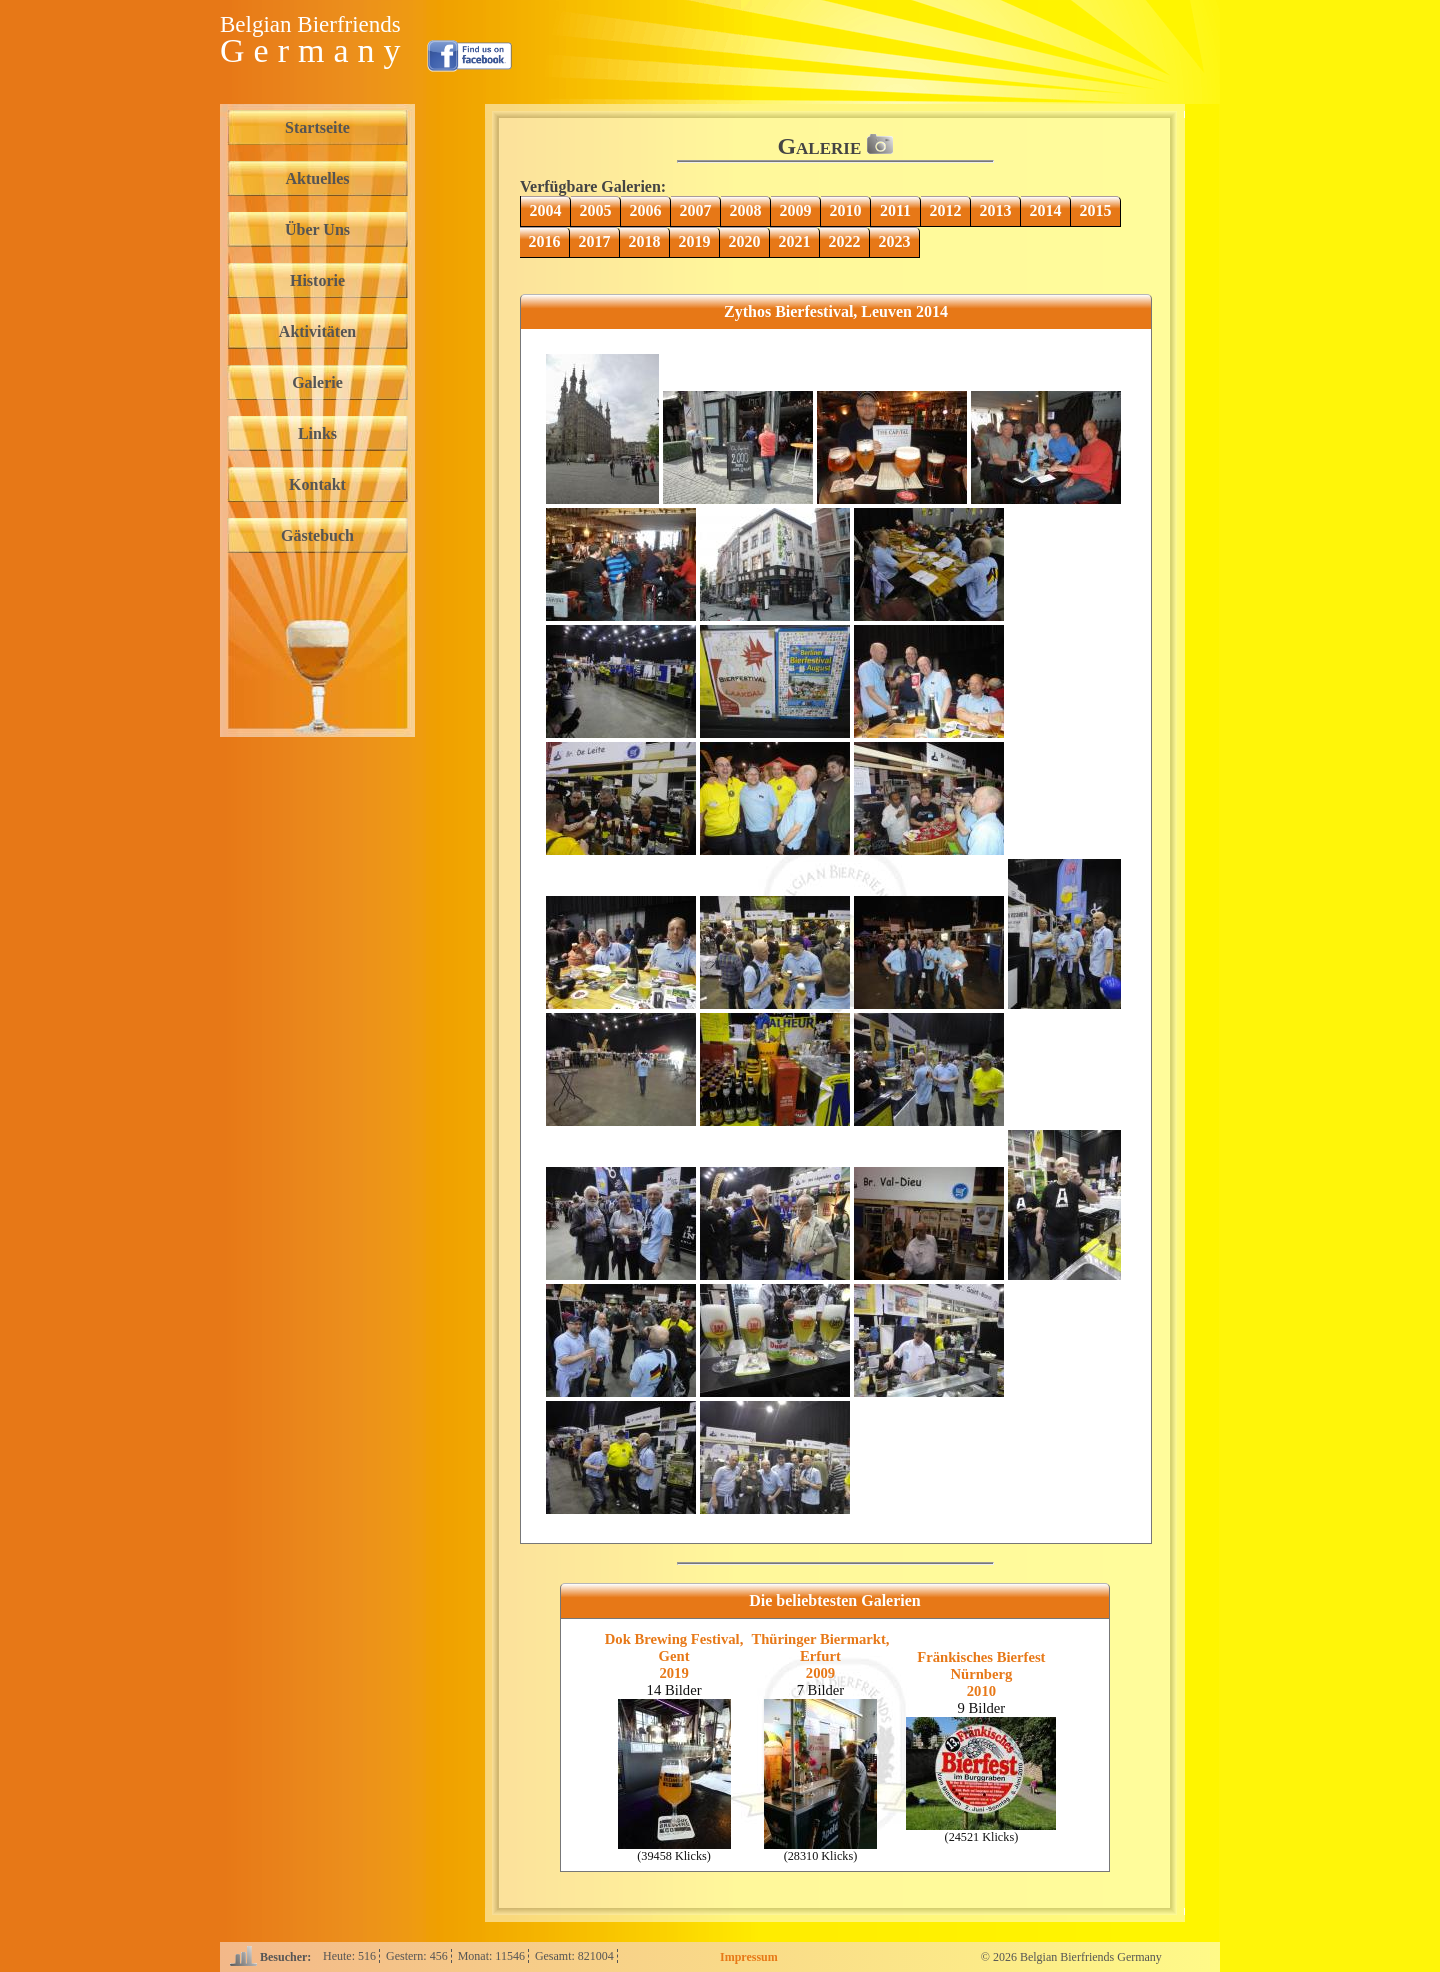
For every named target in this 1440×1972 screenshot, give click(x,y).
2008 (746, 210)
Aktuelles (318, 178)
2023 (895, 241)
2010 (846, 210)
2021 (795, 241)
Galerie (317, 382)
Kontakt (317, 484)
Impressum (749, 1957)
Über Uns (317, 229)
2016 (545, 241)
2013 (996, 210)
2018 (645, 241)
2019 (695, 241)
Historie (317, 280)
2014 (1046, 210)
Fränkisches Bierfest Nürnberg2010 (981, 1674)
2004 (546, 210)
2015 (1096, 210)
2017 (595, 241)
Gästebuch (317, 535)
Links (317, 433)
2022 (845, 241)
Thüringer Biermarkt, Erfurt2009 (820, 1656)
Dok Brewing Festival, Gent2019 (674, 1656)
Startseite (317, 127)
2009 (796, 210)
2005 (596, 210)
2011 (895, 210)
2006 (646, 210)
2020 (745, 241)
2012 (946, 210)
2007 (696, 210)
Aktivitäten (317, 331)
